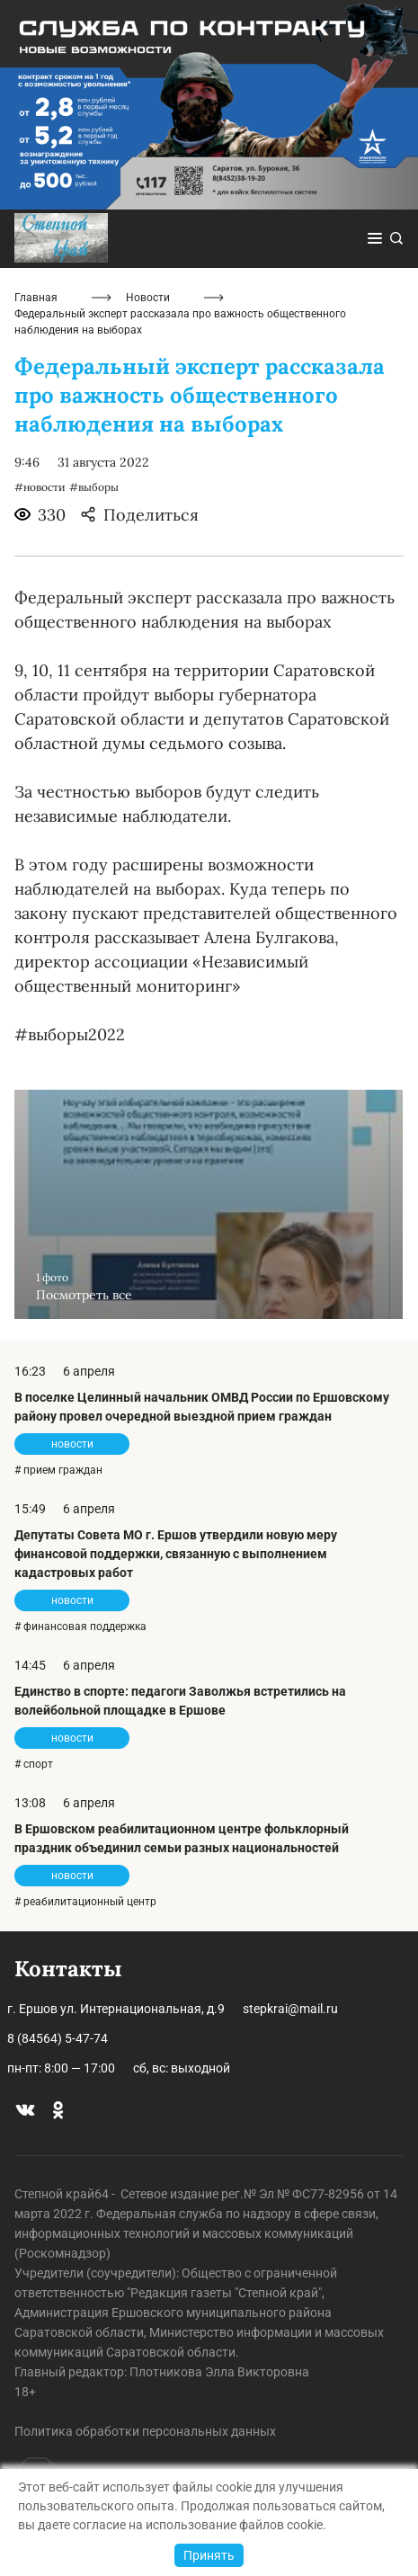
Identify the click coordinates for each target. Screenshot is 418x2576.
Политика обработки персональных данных (145, 2431)
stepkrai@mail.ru (290, 2008)
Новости (148, 297)
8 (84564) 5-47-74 (57, 2038)
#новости (40, 487)
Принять (209, 2555)
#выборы (94, 487)
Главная (36, 297)
